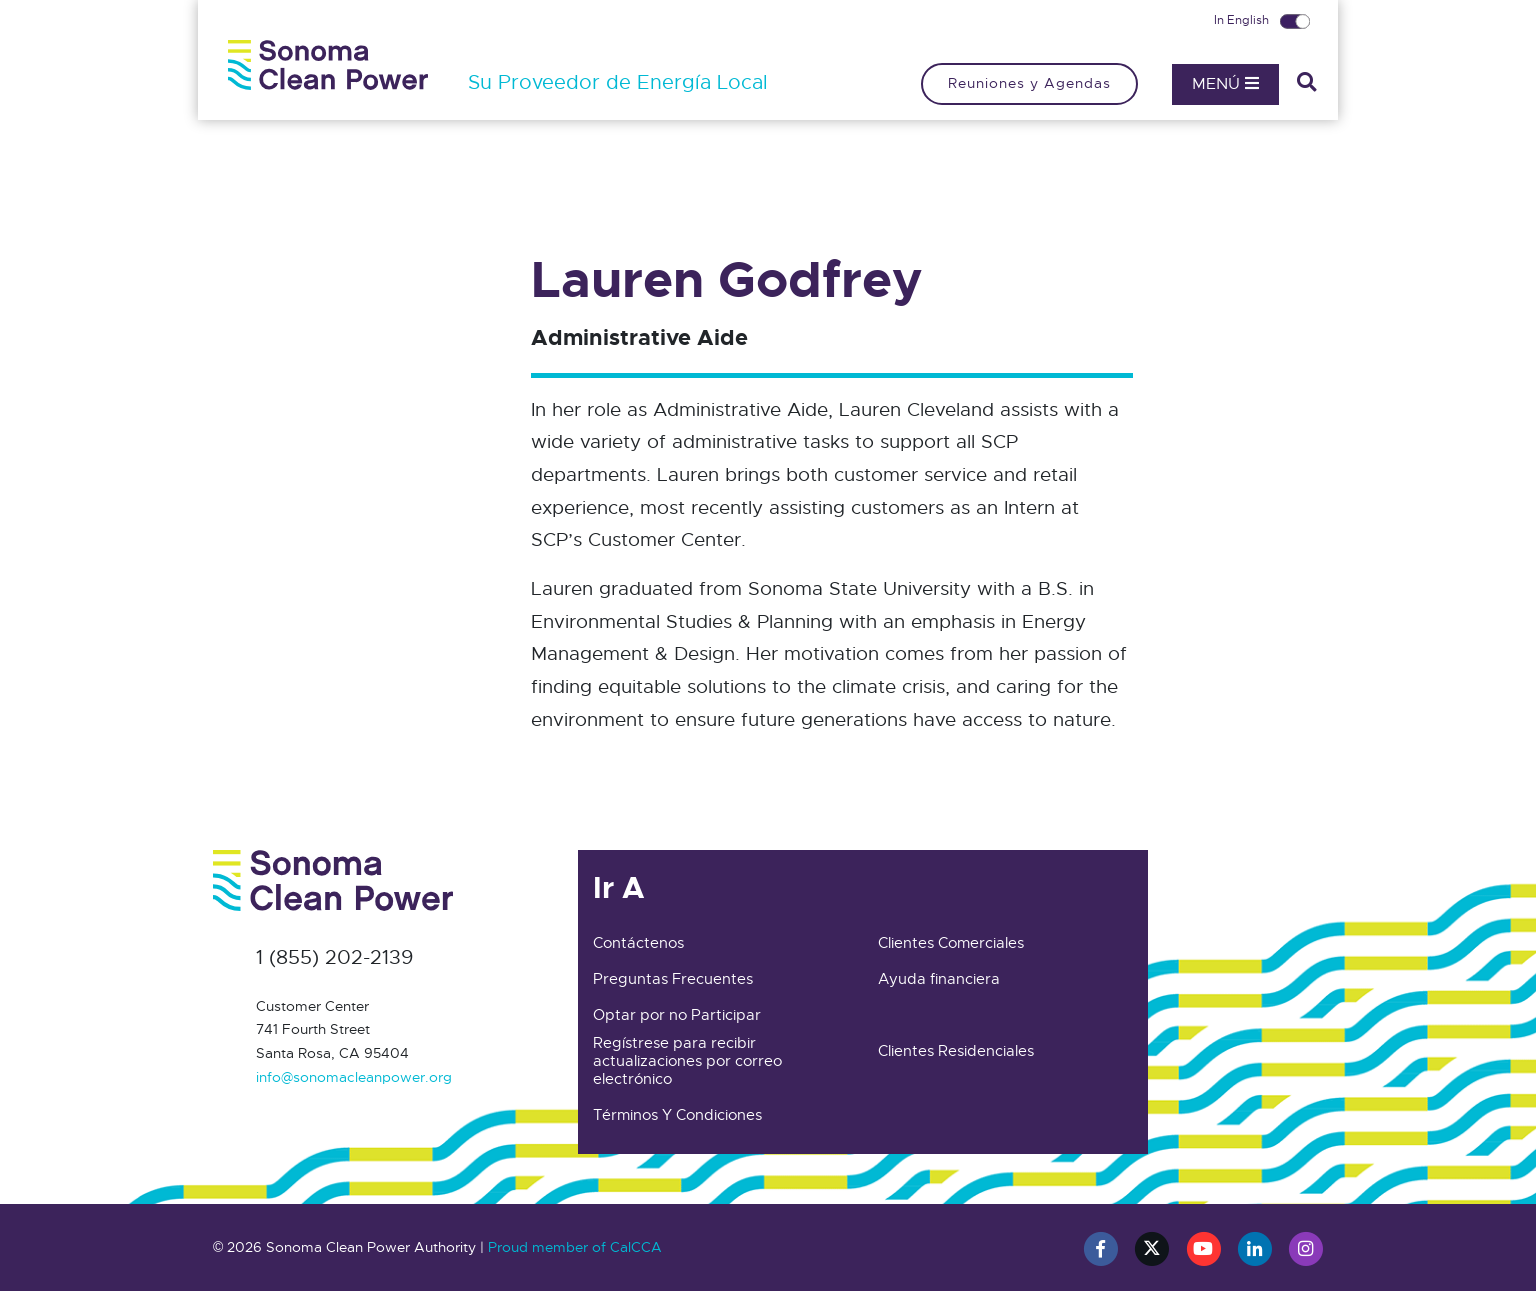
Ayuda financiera (939, 979)
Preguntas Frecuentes (673, 979)
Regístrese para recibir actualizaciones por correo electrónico (687, 1061)
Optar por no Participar (677, 1015)
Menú (1225, 84)
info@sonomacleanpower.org (354, 1077)
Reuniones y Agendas (1029, 83)
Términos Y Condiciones (677, 1115)
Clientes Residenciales (956, 1051)
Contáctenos (638, 943)
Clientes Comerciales (951, 943)
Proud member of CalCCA (575, 1247)
